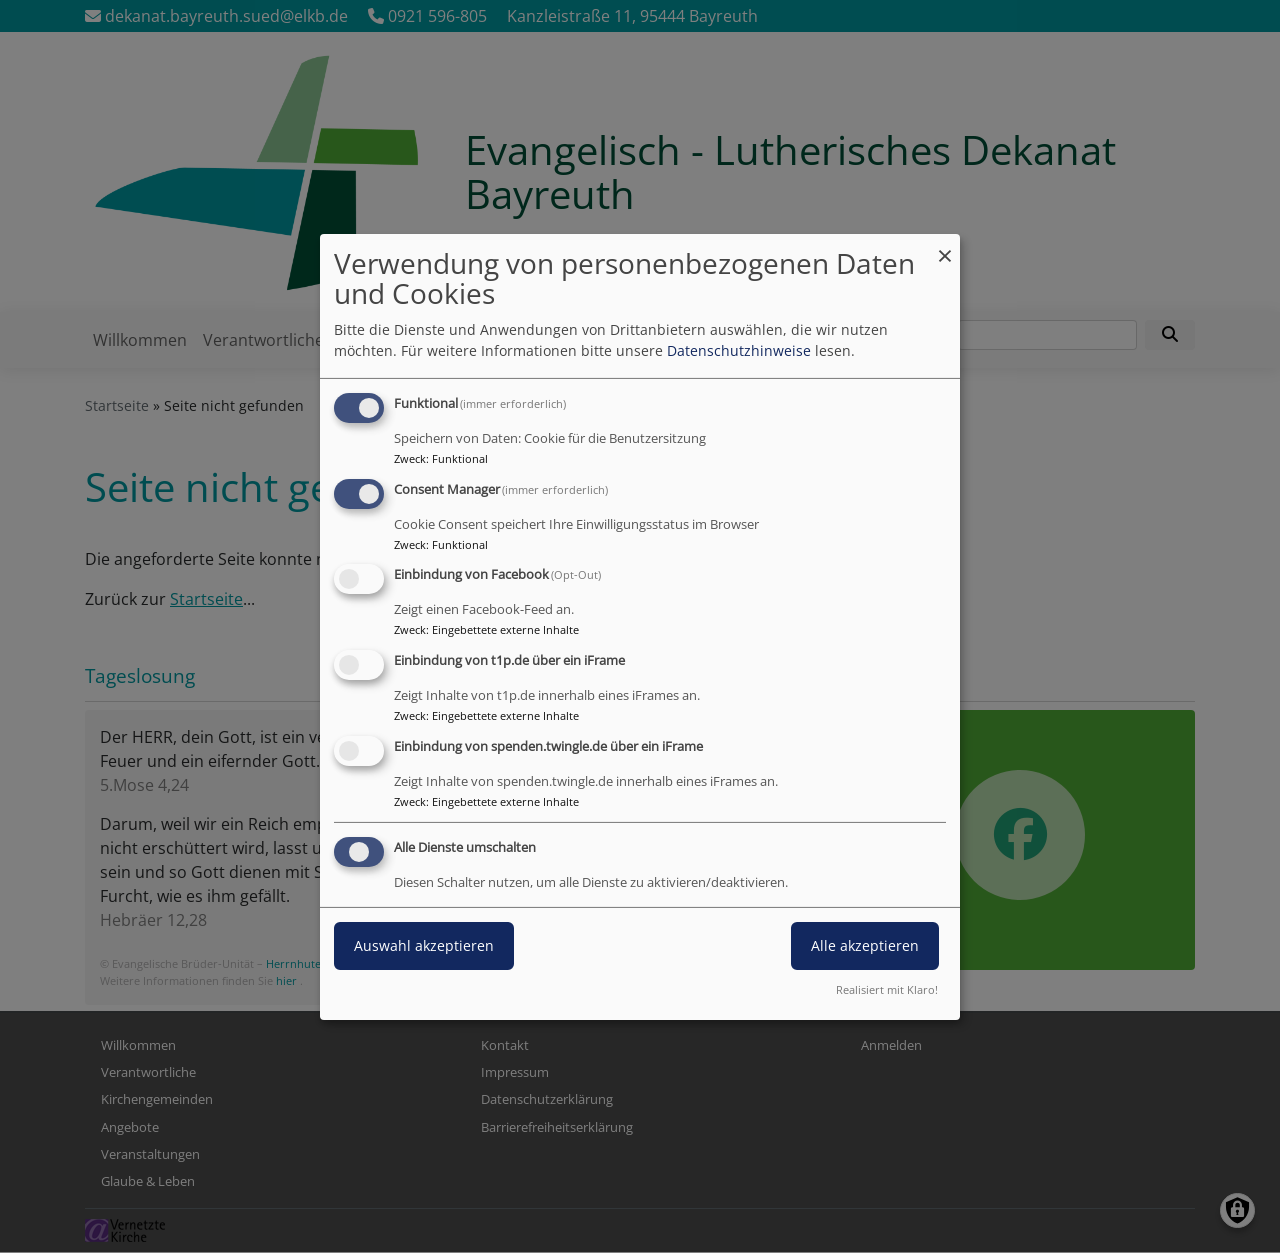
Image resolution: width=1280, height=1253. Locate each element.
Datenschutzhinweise (739, 350)
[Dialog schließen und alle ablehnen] (945, 245)
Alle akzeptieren (865, 945)
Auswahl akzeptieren (424, 945)
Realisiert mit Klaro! (887, 989)
